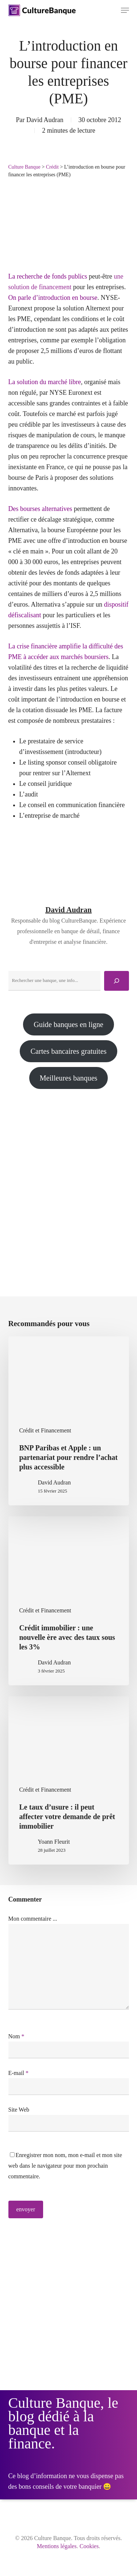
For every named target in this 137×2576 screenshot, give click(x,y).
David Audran (44, 120)
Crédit (52, 167)
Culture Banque (24, 167)
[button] (125, 10)
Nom (16, 2036)
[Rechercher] (116, 981)
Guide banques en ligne (68, 1024)
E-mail (18, 2073)
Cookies (89, 2546)
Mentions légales (57, 2546)
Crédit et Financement (45, 1430)
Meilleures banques (68, 1078)
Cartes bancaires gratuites (68, 1051)
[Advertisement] (68, 1180)
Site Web (19, 2109)
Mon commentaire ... (32, 1919)
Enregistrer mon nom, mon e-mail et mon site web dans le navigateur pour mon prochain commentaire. (65, 2165)
